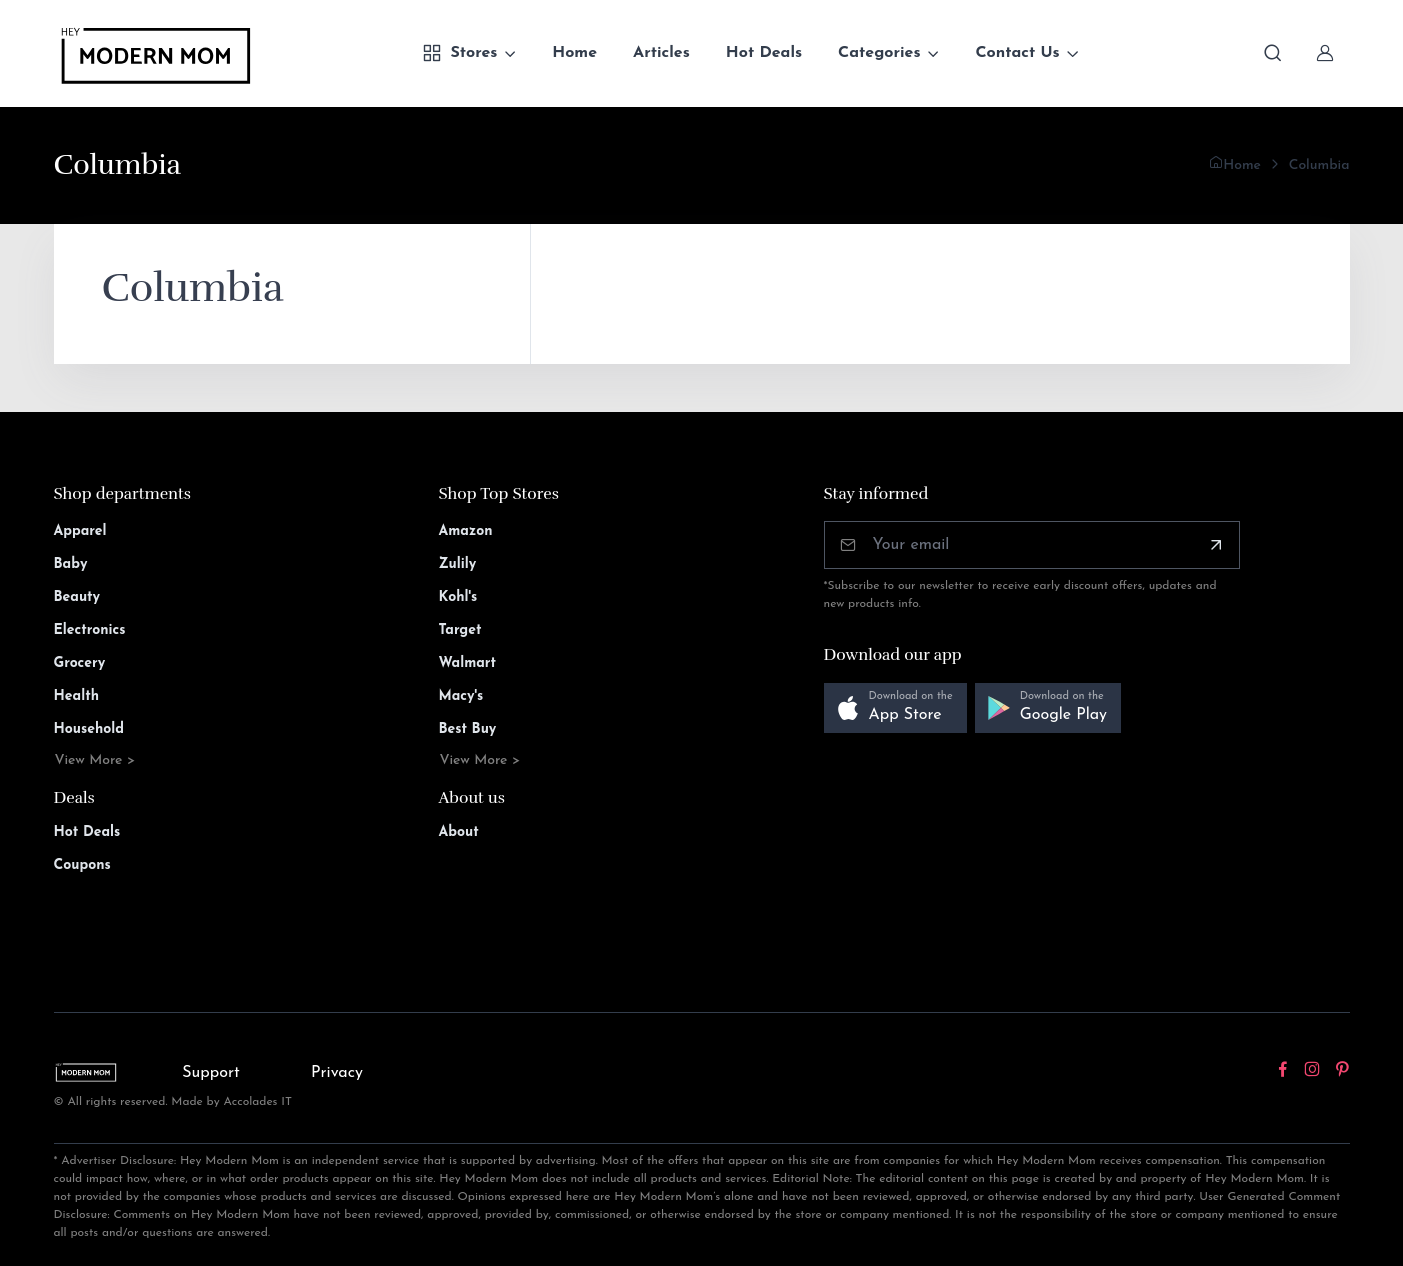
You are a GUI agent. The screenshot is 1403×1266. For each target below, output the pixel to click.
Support (211, 1073)
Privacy (337, 1073)
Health (76, 696)
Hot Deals (764, 53)
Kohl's (458, 597)
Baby (71, 564)
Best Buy (468, 729)
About (459, 832)
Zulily (458, 564)
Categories (879, 53)
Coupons (82, 865)
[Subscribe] (1216, 545)
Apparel (80, 531)
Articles (661, 53)
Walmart (468, 663)
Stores (459, 53)
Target (460, 630)
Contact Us (1017, 53)
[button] (895, 708)
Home (574, 53)
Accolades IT (257, 1102)
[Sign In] (1325, 53)
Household (89, 729)
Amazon (466, 531)
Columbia (1319, 165)
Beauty (77, 597)
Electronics (90, 630)
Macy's (461, 696)
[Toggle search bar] (1273, 53)
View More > (95, 760)
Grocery (80, 663)
